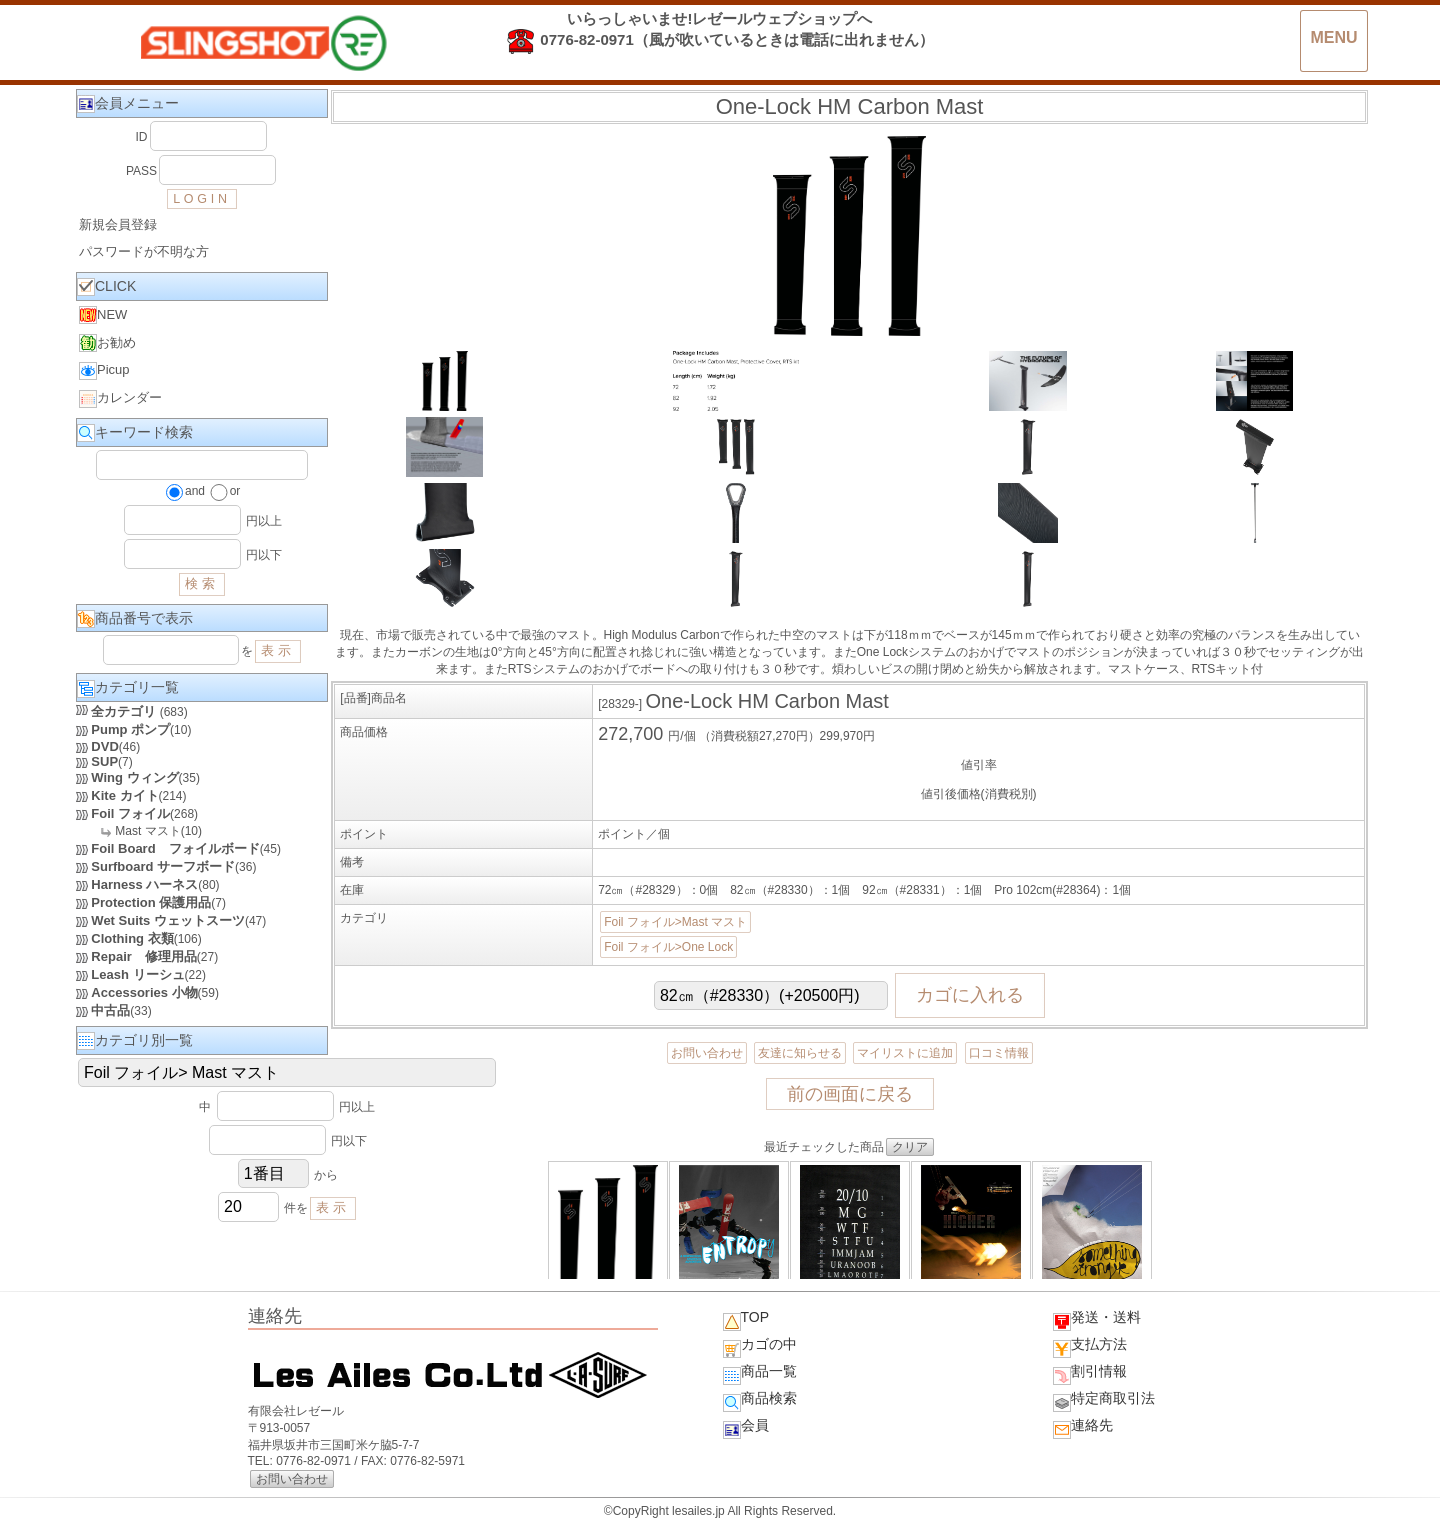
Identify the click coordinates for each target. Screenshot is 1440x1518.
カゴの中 (760, 1347)
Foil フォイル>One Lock (668, 947)
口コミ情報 (999, 1053)
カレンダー (120, 399)
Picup (104, 371)
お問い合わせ (707, 1053)
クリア (910, 1147)
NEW (103, 315)
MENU (1333, 37)
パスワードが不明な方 (144, 251)
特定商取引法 (1104, 1401)
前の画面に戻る (850, 1094)
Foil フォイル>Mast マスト (675, 922)
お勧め (107, 343)
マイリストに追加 (905, 1053)
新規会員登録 (118, 224)
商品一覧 (760, 1374)
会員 (746, 1428)
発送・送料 (1097, 1320)
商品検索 (760, 1401)
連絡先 (1083, 1428)
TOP (746, 1320)
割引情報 (1090, 1374)
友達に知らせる (800, 1053)
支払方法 (1090, 1347)
